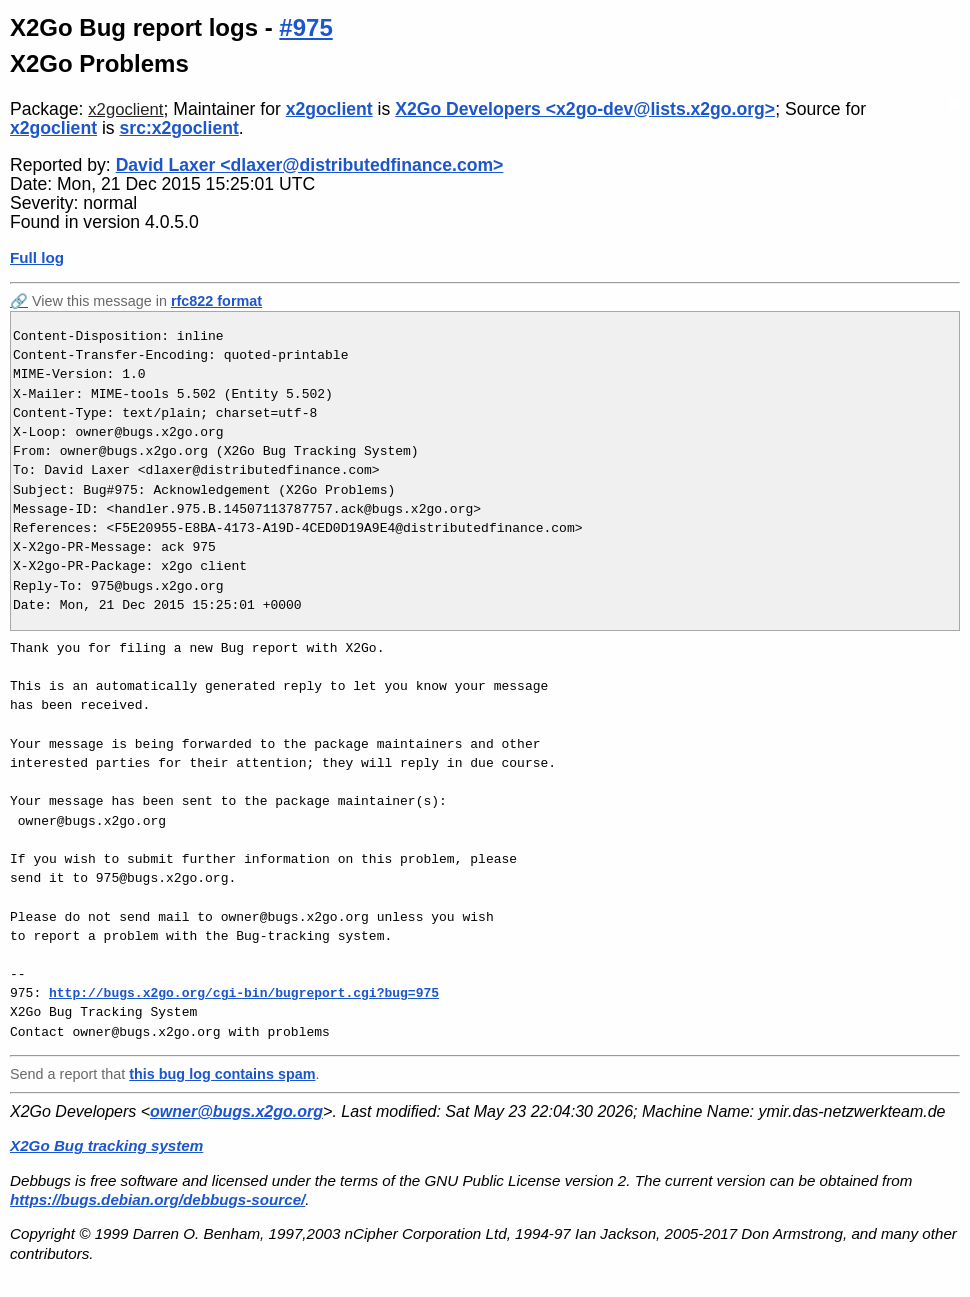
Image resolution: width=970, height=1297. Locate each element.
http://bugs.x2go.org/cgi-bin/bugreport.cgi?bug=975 (244, 993)
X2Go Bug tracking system (106, 1145)
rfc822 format (216, 301)
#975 (305, 27)
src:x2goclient (179, 128)
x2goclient (125, 109)
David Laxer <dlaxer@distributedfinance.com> (310, 165)
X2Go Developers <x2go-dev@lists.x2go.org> (585, 109)
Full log (37, 257)
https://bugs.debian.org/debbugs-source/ (157, 1199)
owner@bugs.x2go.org (236, 1111)
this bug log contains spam (222, 1074)
